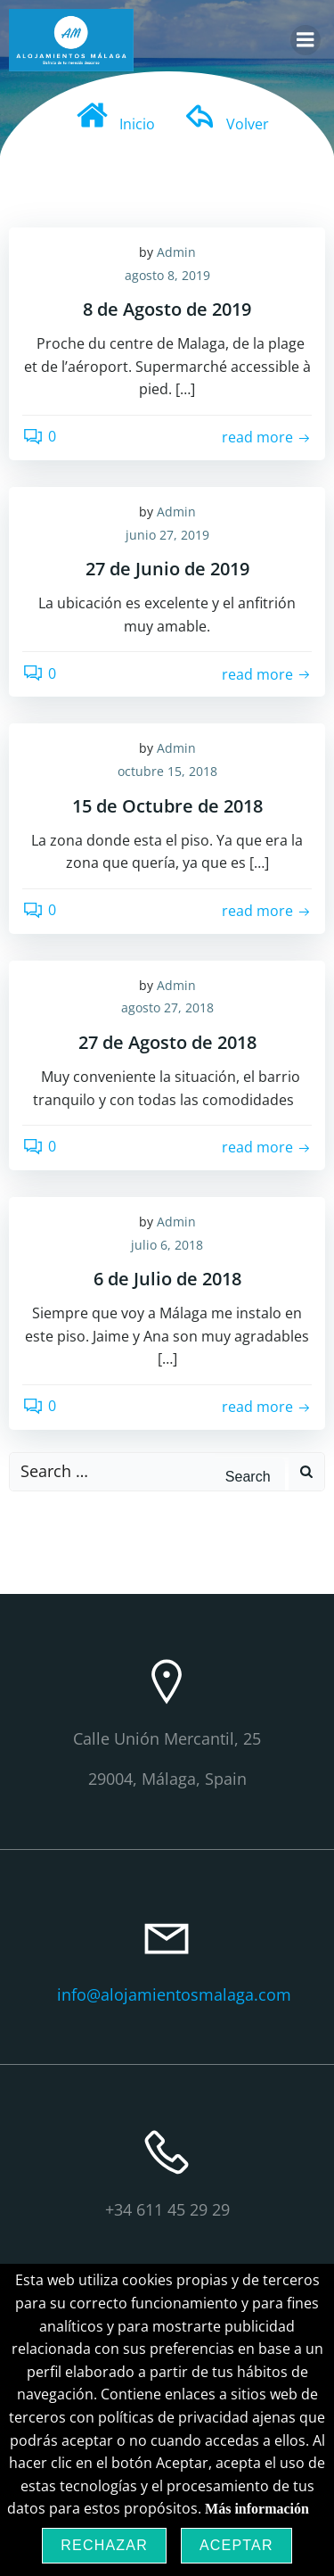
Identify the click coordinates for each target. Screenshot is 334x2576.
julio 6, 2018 (167, 1244)
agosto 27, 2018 (167, 1007)
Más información (257, 2508)
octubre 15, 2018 (167, 771)
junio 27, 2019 (167, 534)
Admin (176, 252)
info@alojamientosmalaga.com (174, 1994)
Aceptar (236, 2545)
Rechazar (104, 2545)
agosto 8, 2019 (167, 275)
